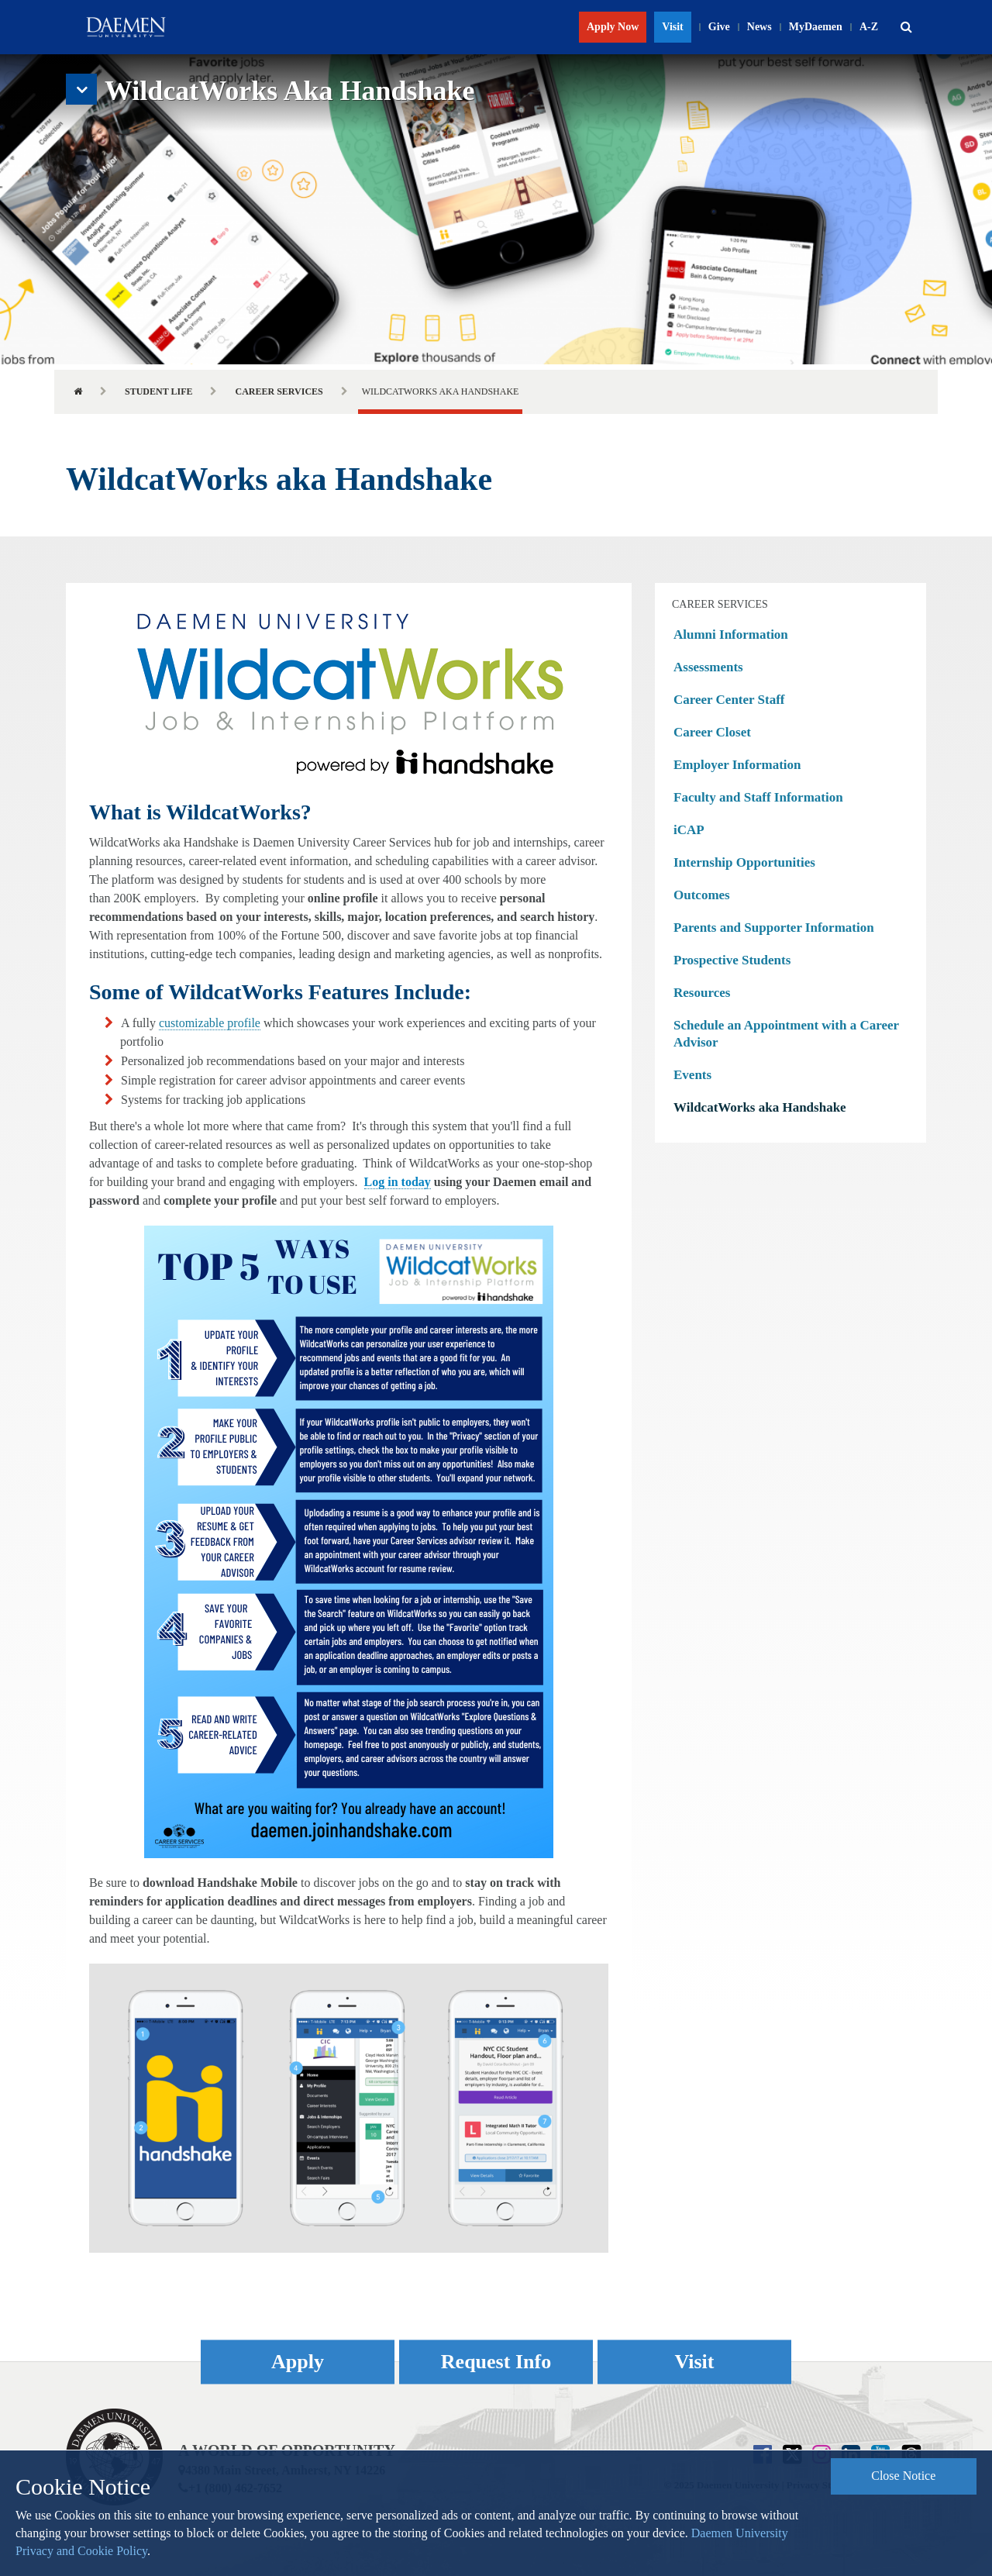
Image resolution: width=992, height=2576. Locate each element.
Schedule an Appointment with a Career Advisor (786, 1034)
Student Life (158, 391)
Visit (672, 27)
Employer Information (737, 764)
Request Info (496, 2362)
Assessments (708, 667)
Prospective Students (731, 960)
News (759, 27)
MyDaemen (815, 27)
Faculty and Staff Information (758, 797)
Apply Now (613, 27)
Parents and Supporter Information (773, 927)
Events (692, 1074)
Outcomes (701, 895)
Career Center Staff (729, 699)
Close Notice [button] (903, 2475)
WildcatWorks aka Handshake (759, 1107)
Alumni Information (730, 634)
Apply (297, 2362)
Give (719, 27)
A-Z (868, 27)
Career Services (278, 391)
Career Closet (712, 732)
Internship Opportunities (744, 862)
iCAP (688, 829)
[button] (905, 27)
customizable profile (209, 1022)
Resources (701, 992)
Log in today (397, 1181)
